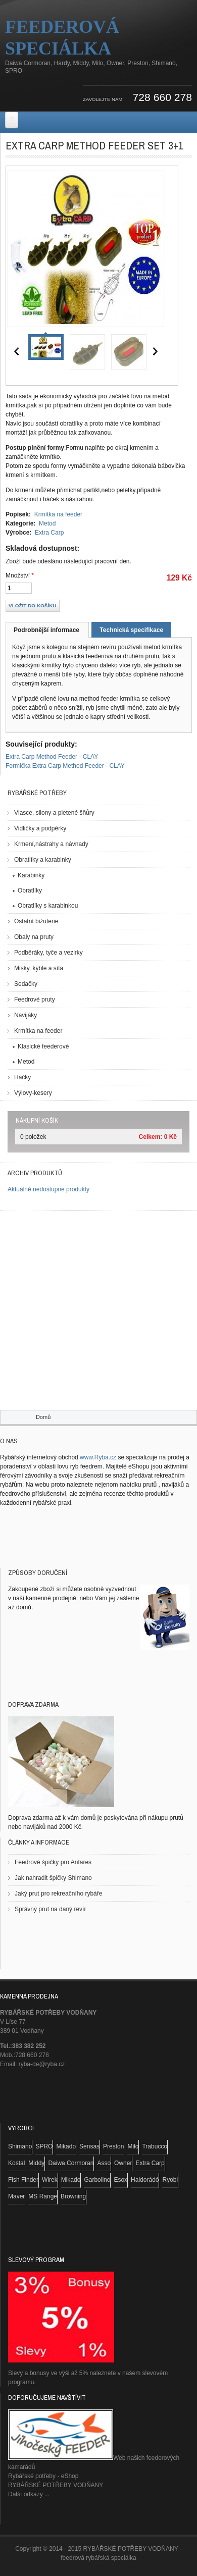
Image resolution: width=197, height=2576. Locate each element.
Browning (73, 2196)
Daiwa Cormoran (70, 2163)
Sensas (89, 2146)
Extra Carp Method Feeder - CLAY (52, 756)
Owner (123, 2163)
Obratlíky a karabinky (42, 859)
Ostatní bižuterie (36, 921)
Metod (47, 523)
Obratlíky (30, 890)
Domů (43, 1417)
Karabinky (31, 875)
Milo (132, 2146)
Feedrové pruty (34, 999)
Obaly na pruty (34, 936)
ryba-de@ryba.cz (42, 2064)
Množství (20, 575)
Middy (36, 2163)
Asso (104, 2163)
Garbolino (97, 2179)
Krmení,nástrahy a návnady (51, 844)
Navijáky (25, 1015)
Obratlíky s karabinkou (48, 905)
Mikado (66, 2146)
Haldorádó (145, 2179)
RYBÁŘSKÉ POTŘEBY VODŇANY (55, 2485)
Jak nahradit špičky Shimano (53, 1877)
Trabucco (154, 2146)
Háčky (22, 1077)
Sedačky (25, 983)
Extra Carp (49, 532)
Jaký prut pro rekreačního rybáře (58, 1893)
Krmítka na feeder (58, 514)
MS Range (42, 2196)
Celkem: (151, 1136)
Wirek (50, 2179)
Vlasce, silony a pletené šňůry (54, 812)
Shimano (20, 2146)
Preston (113, 2146)
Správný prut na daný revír (50, 1909)
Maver (16, 2196)
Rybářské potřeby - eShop (43, 2476)
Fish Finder (23, 2179)
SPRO (44, 2146)
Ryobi (170, 2179)
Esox (120, 2179)
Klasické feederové (43, 1046)
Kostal (16, 2163)
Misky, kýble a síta (38, 968)
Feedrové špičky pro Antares (53, 1862)
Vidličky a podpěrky (40, 828)
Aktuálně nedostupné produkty (48, 1189)
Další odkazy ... (29, 2494)
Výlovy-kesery (33, 1092)
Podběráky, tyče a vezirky (48, 952)
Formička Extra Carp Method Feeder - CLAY (65, 765)
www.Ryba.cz (98, 1457)
